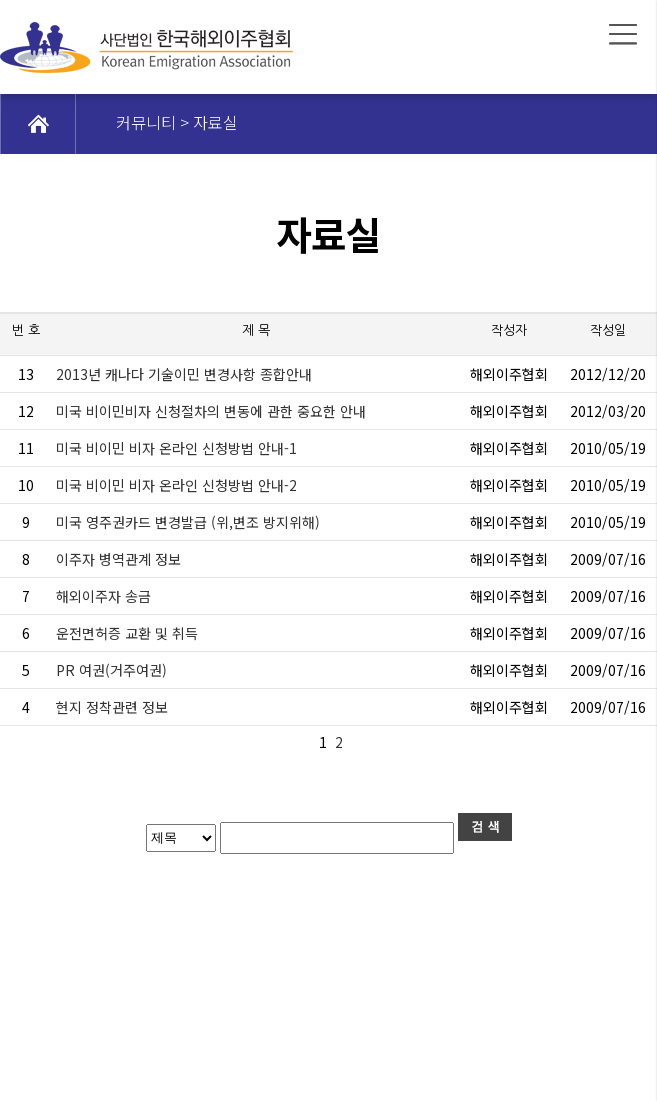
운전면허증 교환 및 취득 (127, 633)
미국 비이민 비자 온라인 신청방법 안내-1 (176, 448)
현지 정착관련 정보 (112, 707)
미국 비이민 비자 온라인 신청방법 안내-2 (176, 485)
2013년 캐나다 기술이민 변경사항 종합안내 (184, 374)
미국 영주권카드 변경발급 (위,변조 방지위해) (188, 522)
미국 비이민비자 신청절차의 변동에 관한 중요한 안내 (211, 411)
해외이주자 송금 (103, 596)
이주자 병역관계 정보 (118, 559)
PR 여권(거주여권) (111, 670)
